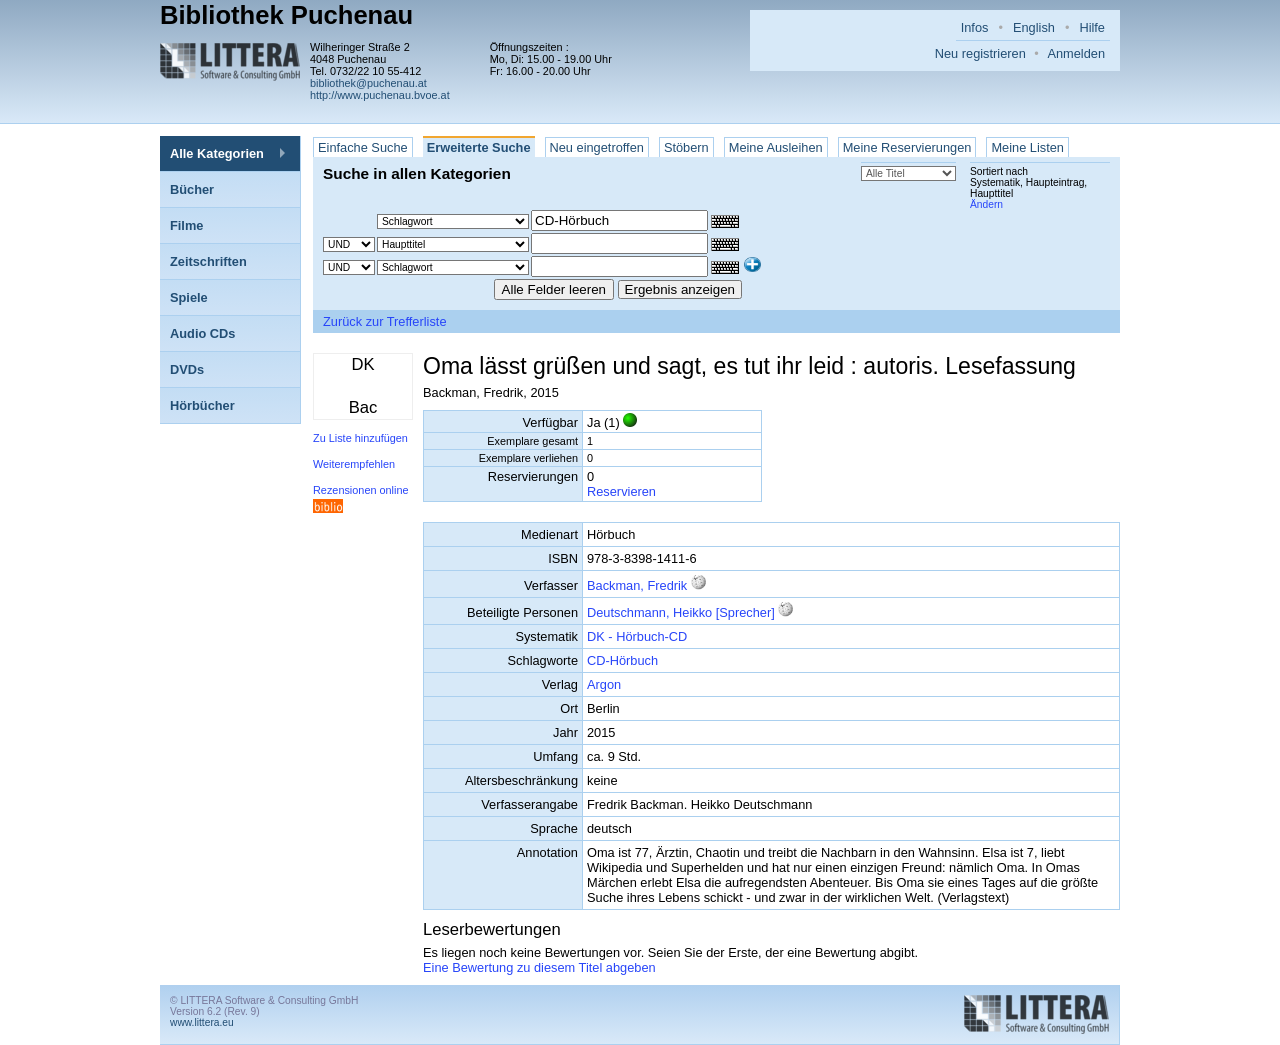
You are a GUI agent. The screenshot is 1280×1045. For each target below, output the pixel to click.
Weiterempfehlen (354, 464)
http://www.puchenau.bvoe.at (380, 95)
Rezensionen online (361, 490)
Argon (604, 684)
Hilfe (1092, 27)
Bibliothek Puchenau (286, 15)
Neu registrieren (980, 53)
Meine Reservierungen (907, 147)
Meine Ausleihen (776, 147)
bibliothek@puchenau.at (368, 83)
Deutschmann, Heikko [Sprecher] (681, 612)
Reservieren (621, 491)
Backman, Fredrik (637, 585)
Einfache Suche (363, 147)
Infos (975, 27)
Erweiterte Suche (479, 147)
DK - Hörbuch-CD (637, 636)
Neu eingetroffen (597, 147)
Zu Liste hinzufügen (360, 438)
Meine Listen (1027, 147)
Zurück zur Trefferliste (385, 321)
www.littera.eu (202, 1022)
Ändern (986, 204)
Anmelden (1076, 53)
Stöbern (686, 147)
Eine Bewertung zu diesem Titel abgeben (539, 967)
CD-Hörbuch (622, 660)
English (1034, 27)
